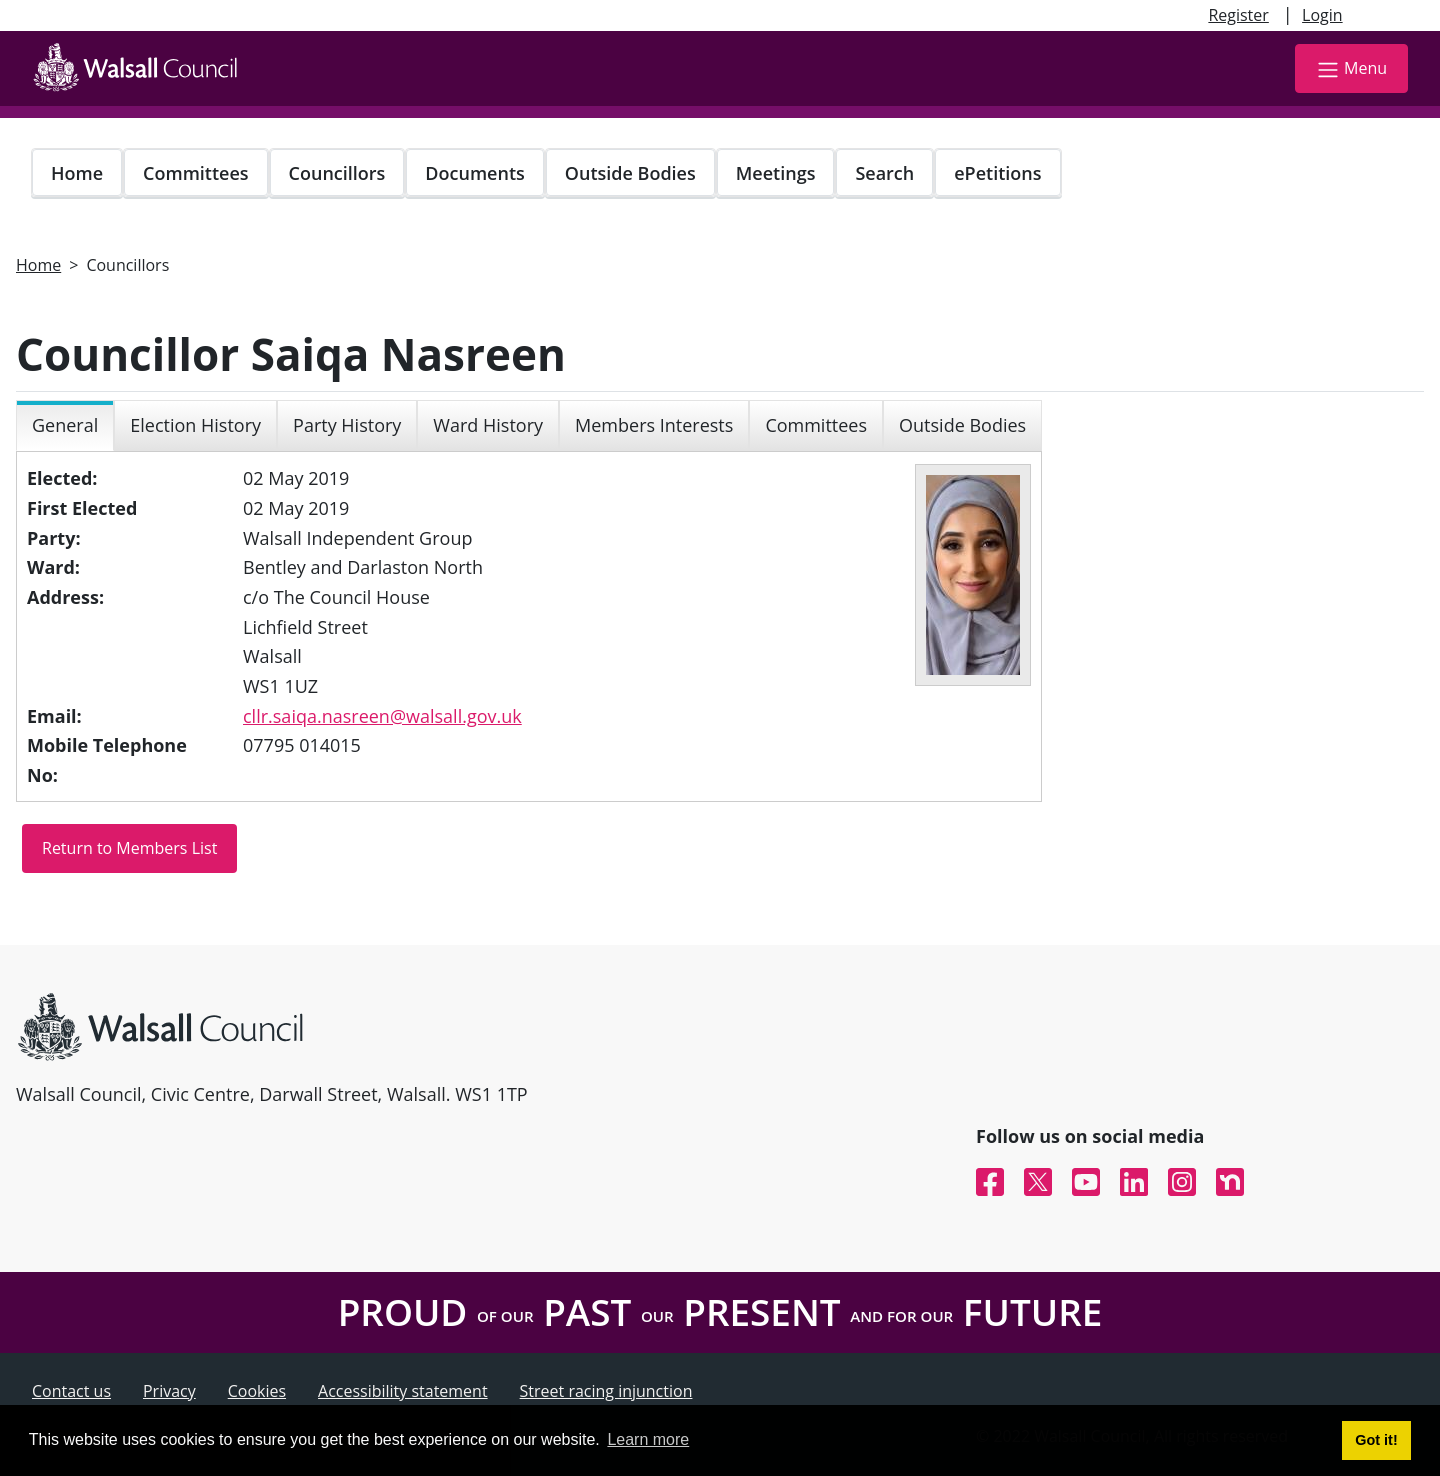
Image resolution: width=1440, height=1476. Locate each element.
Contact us (71, 1391)
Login (1322, 15)
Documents (474, 173)
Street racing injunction (606, 1391)
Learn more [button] (648, 1439)
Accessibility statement (403, 1391)
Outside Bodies (630, 173)
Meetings (776, 173)
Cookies (257, 1391)
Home (77, 173)
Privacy (169, 1391)
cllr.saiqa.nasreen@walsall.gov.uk (382, 716)
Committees (196, 173)
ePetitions (997, 173)
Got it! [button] (1376, 1440)
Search (884, 173)
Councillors (337, 173)
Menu (1351, 69)
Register (1238, 15)
